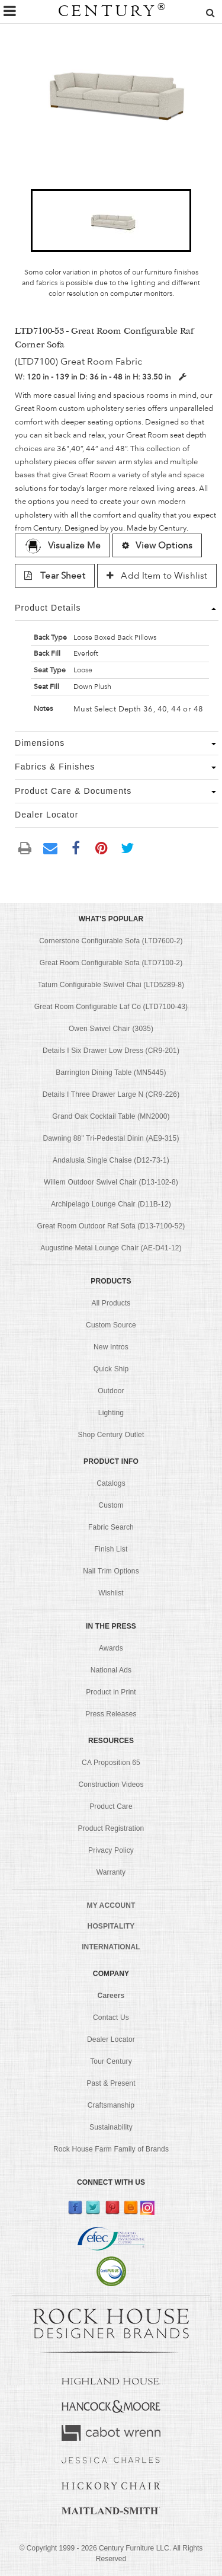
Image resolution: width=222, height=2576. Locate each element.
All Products (111, 1303)
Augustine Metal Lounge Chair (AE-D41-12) (111, 1248)
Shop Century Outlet (111, 1435)
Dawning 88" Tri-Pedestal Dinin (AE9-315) (111, 1138)
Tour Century (111, 2061)
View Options (157, 545)
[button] (111, 220)
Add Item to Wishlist (157, 575)
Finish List (111, 1549)
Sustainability (111, 2127)
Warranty (111, 1872)
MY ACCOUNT (111, 1905)
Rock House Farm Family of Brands (111, 2149)
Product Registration (111, 1828)
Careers (111, 1995)
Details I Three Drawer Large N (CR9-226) (111, 1094)
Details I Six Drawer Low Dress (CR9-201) (111, 1050)
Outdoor (111, 1391)
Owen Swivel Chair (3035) (111, 1028)
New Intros (111, 1347)
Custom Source (111, 1325)
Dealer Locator (111, 2039)
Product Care (111, 1806)
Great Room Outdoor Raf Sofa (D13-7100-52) (111, 1226)
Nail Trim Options (111, 1571)
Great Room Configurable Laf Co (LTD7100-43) (111, 1007)
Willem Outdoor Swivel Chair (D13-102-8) (111, 1182)
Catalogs (111, 1483)
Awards (111, 1648)
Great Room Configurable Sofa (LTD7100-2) (111, 963)
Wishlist (111, 1593)
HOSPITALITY (111, 1926)
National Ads (111, 1670)
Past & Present (110, 2083)
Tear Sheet (54, 575)
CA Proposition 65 (111, 1762)
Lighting (111, 1413)
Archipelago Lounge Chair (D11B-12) (111, 1204)
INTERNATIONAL (111, 1947)
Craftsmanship (111, 2105)
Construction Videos (110, 1784)
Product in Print (111, 1692)
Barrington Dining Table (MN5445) (111, 1072)
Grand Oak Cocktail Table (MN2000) (110, 1116)
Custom (110, 1505)
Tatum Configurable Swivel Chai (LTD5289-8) (111, 985)
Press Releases (110, 1714)
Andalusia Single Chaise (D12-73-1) (111, 1160)
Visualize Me (62, 545)
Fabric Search (111, 1527)
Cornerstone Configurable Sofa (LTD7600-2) (110, 941)
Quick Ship (111, 1369)
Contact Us (111, 2017)
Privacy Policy (111, 1850)
